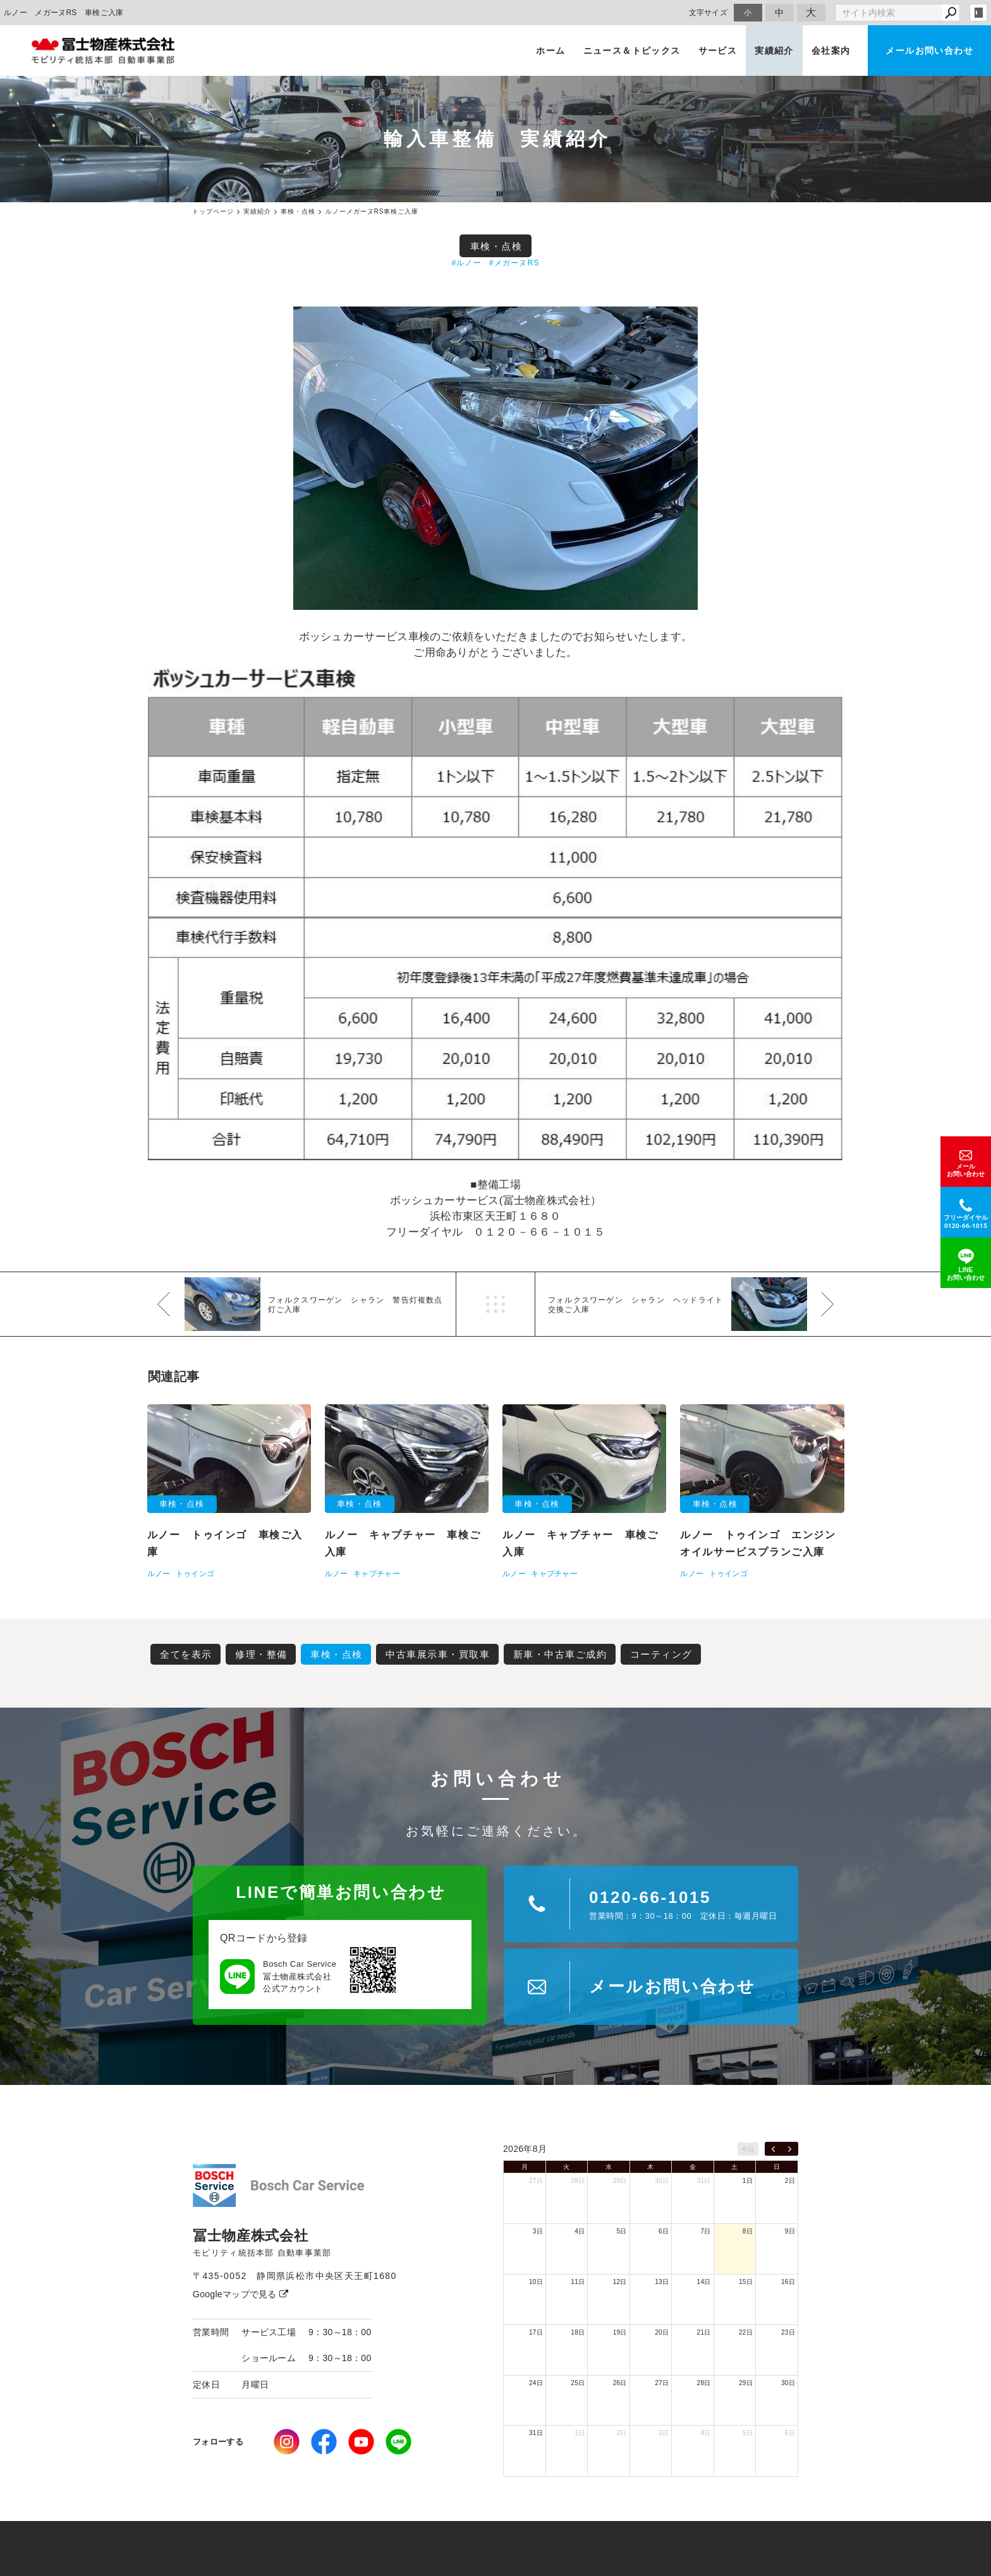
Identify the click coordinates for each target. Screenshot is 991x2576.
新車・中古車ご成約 (560, 1654)
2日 (790, 2180)
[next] (789, 2149)
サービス (718, 51)
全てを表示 (186, 1654)
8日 (748, 2231)
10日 (536, 2281)
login (978, 12)
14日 (704, 2281)
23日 (788, 2332)
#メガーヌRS (514, 262)
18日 (578, 2332)
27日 (536, 2180)
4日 (580, 2231)
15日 (746, 2281)
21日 (704, 2332)
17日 (536, 2332)
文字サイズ (708, 12)
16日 (788, 2281)
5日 (622, 2231)
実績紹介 (774, 51)
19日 (620, 2332)
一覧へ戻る (495, 1304)
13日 (662, 2281)
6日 (664, 2231)
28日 (578, 2180)
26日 (620, 2382)
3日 (538, 2231)
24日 (536, 2382)
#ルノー (466, 262)
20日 (662, 2332)
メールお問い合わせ (929, 51)
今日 (748, 2149)
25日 (578, 2382)
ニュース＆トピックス (632, 51)
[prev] (773, 2149)
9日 (790, 2231)
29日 (620, 2180)
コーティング (661, 1654)
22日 (746, 2332)
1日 (748, 2180)
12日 (620, 2281)
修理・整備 (261, 1654)
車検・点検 (496, 246)
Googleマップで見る (240, 2294)
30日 (662, 2180)
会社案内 (831, 51)
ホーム (550, 51)
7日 (705, 2231)
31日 (704, 2180)
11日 (578, 2281)
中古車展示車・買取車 (438, 1654)
